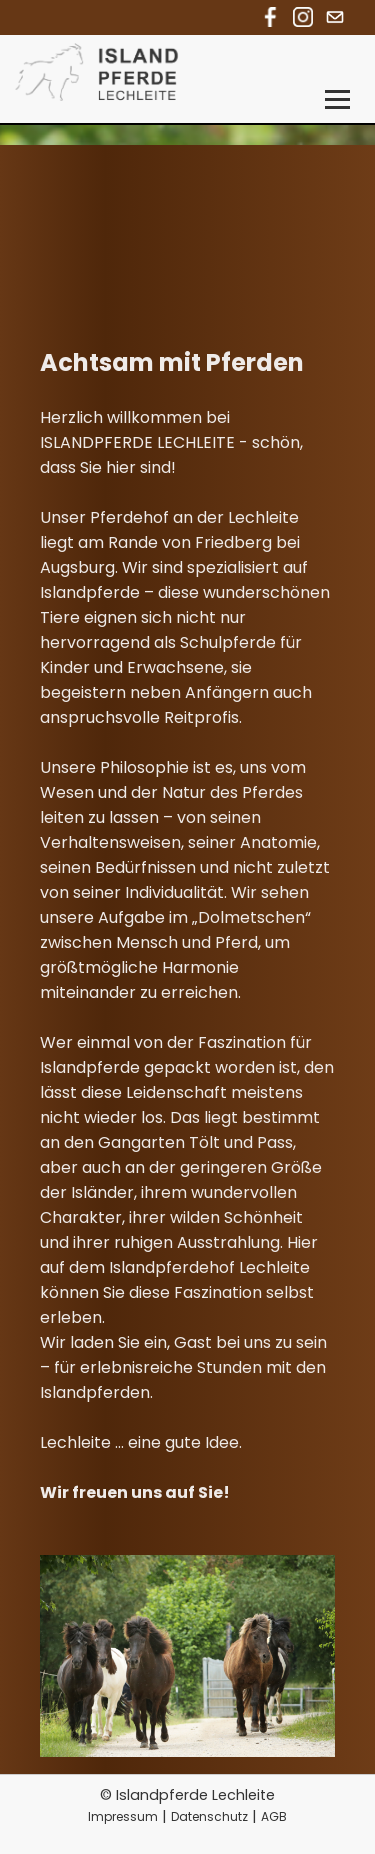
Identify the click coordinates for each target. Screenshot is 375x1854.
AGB (274, 1816)
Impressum (123, 1816)
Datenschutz (209, 1816)
